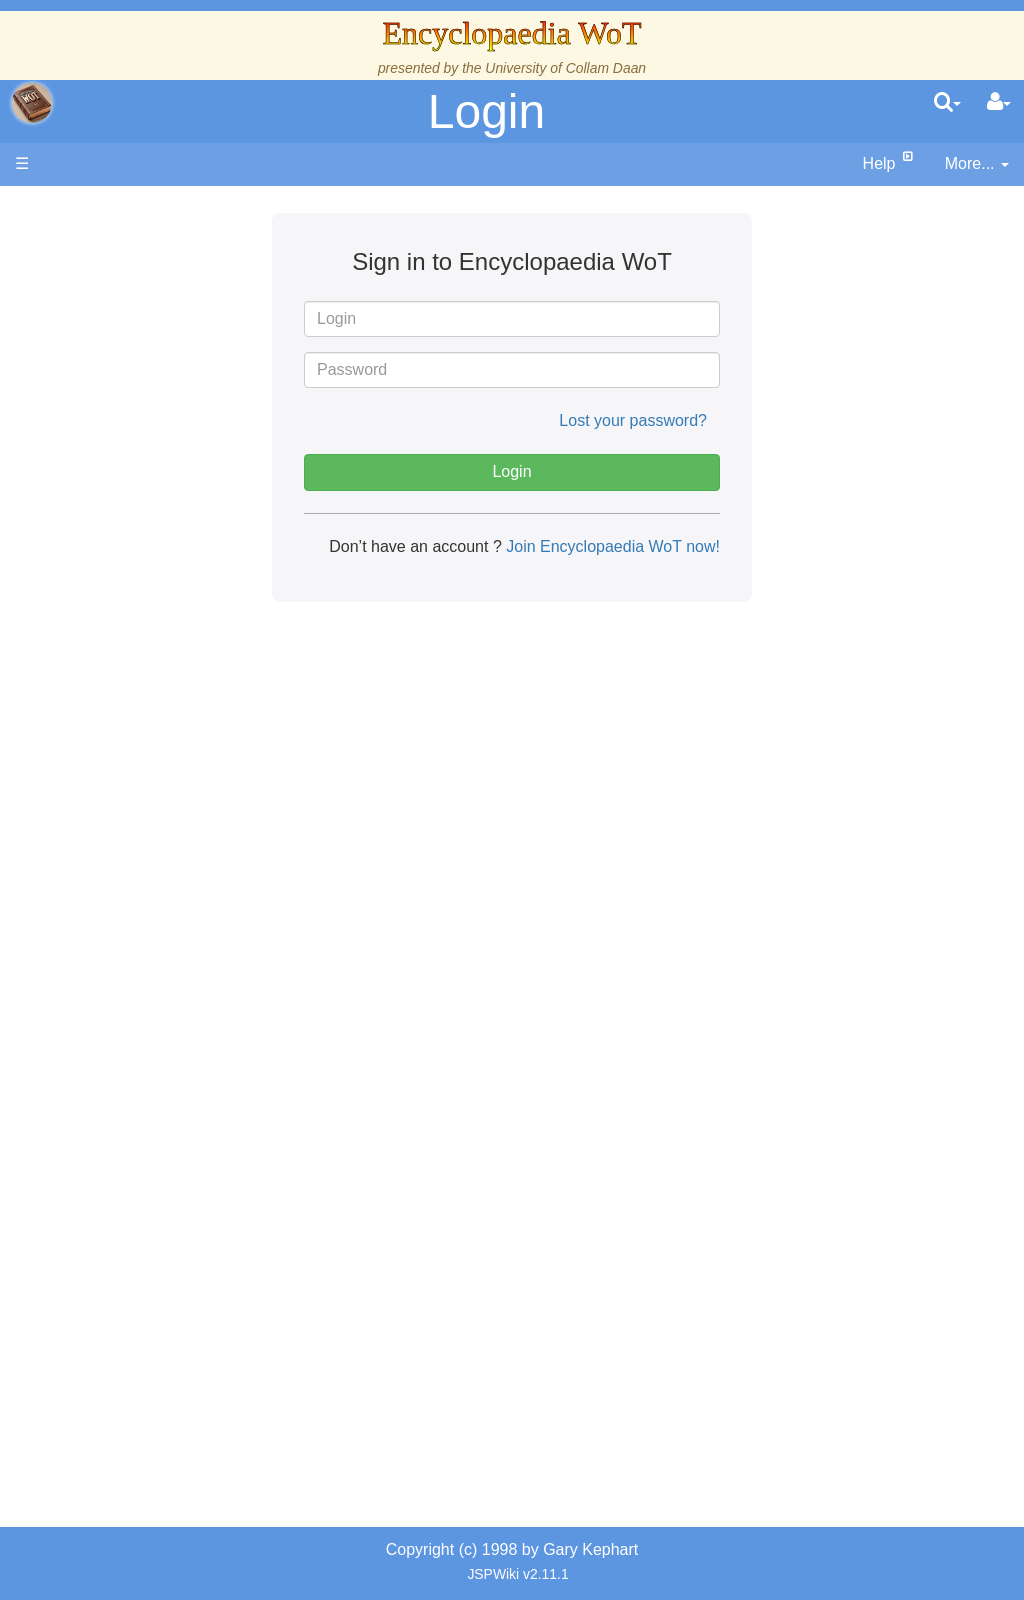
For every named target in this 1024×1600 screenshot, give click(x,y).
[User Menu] (999, 103)
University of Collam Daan (565, 68)
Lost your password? (633, 420)
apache (32, 103)
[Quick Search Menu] (947, 103)
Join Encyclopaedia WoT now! (611, 546)
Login (486, 111)
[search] (947, 103)
